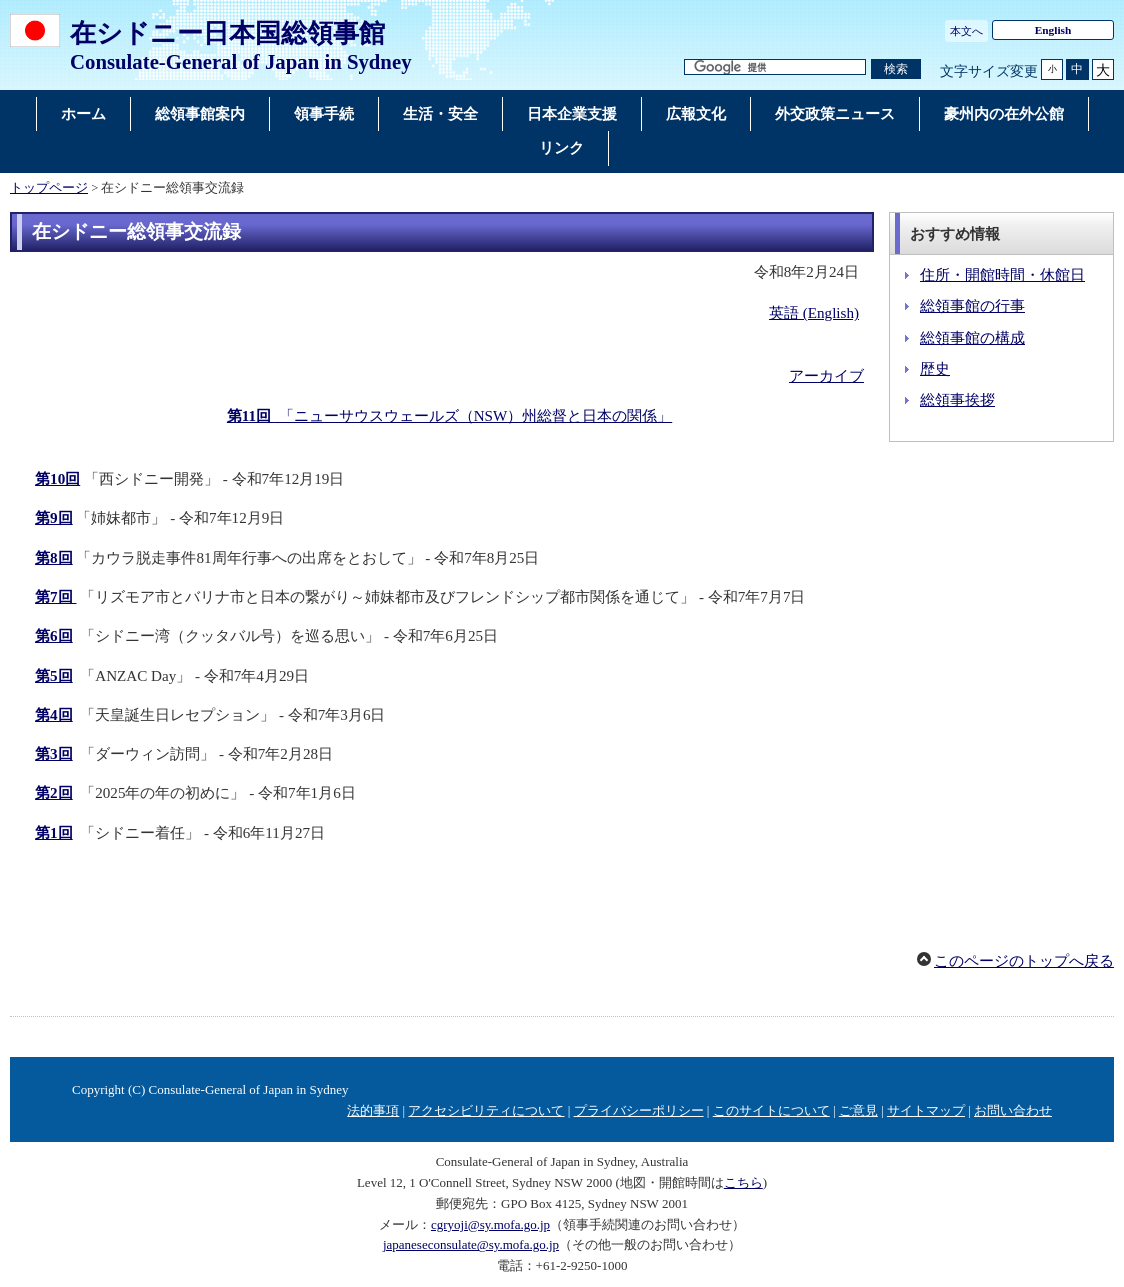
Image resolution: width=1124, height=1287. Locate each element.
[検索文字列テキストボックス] (775, 67)
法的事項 (373, 1110)
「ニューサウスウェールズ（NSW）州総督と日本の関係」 (449, 416)
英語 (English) (814, 313)
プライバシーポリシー (639, 1110)
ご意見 (858, 1110)
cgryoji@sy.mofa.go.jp (490, 1224)
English (1053, 30)
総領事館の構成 (972, 338)
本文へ (966, 31)
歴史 (935, 369)
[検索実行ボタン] (896, 69)
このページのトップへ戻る (1024, 961)
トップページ (49, 188)
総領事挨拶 (957, 400)
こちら (743, 1182)
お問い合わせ (1013, 1110)
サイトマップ (926, 1110)
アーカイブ (826, 376)
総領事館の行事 (972, 306)
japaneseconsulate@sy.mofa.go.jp (471, 1244)
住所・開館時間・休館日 (1002, 275)
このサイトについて (771, 1110)
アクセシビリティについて (486, 1110)
